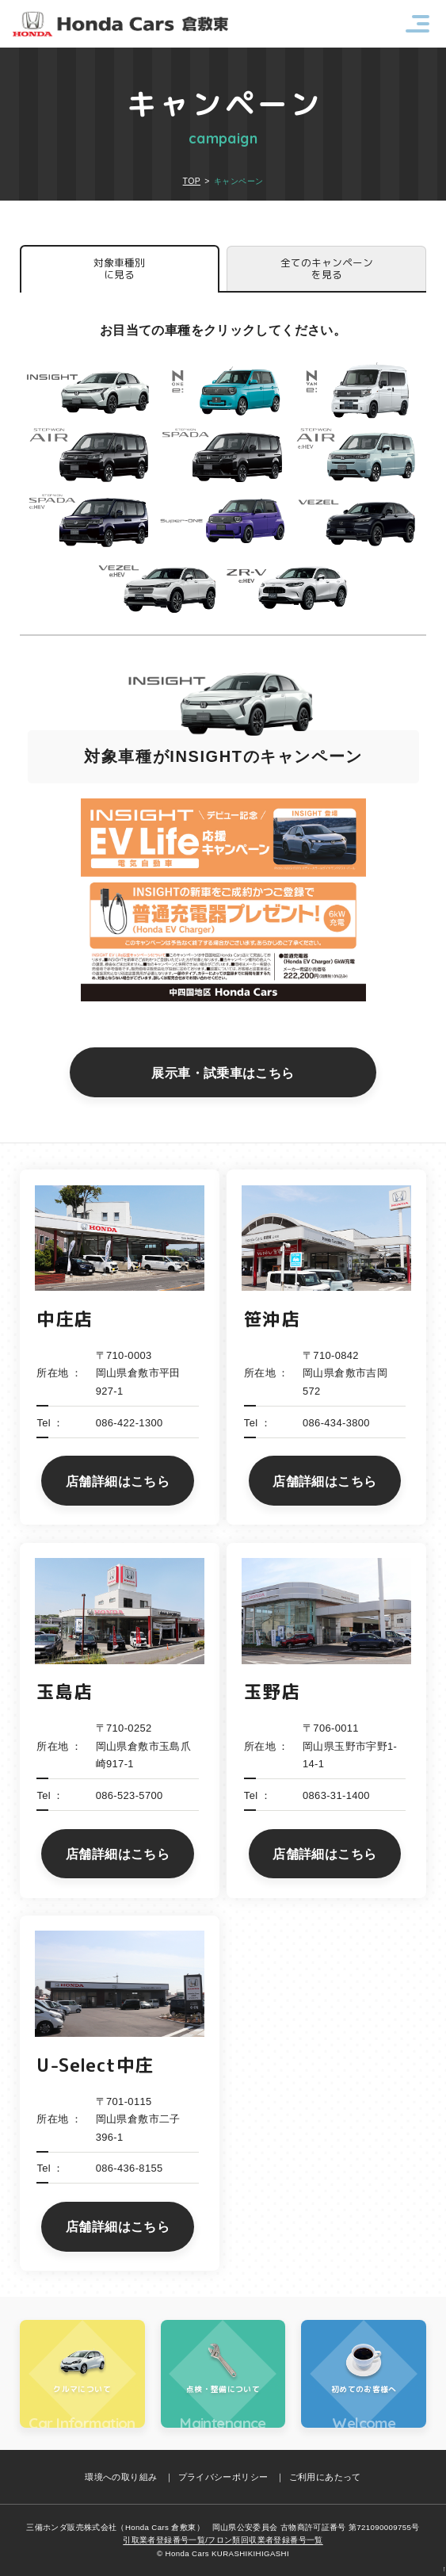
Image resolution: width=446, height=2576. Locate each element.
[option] (223, 830)
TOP (192, 181)
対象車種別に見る (119, 268)
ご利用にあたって (325, 2477)
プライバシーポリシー (223, 2477)
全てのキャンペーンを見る (326, 268)
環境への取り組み (121, 2477)
